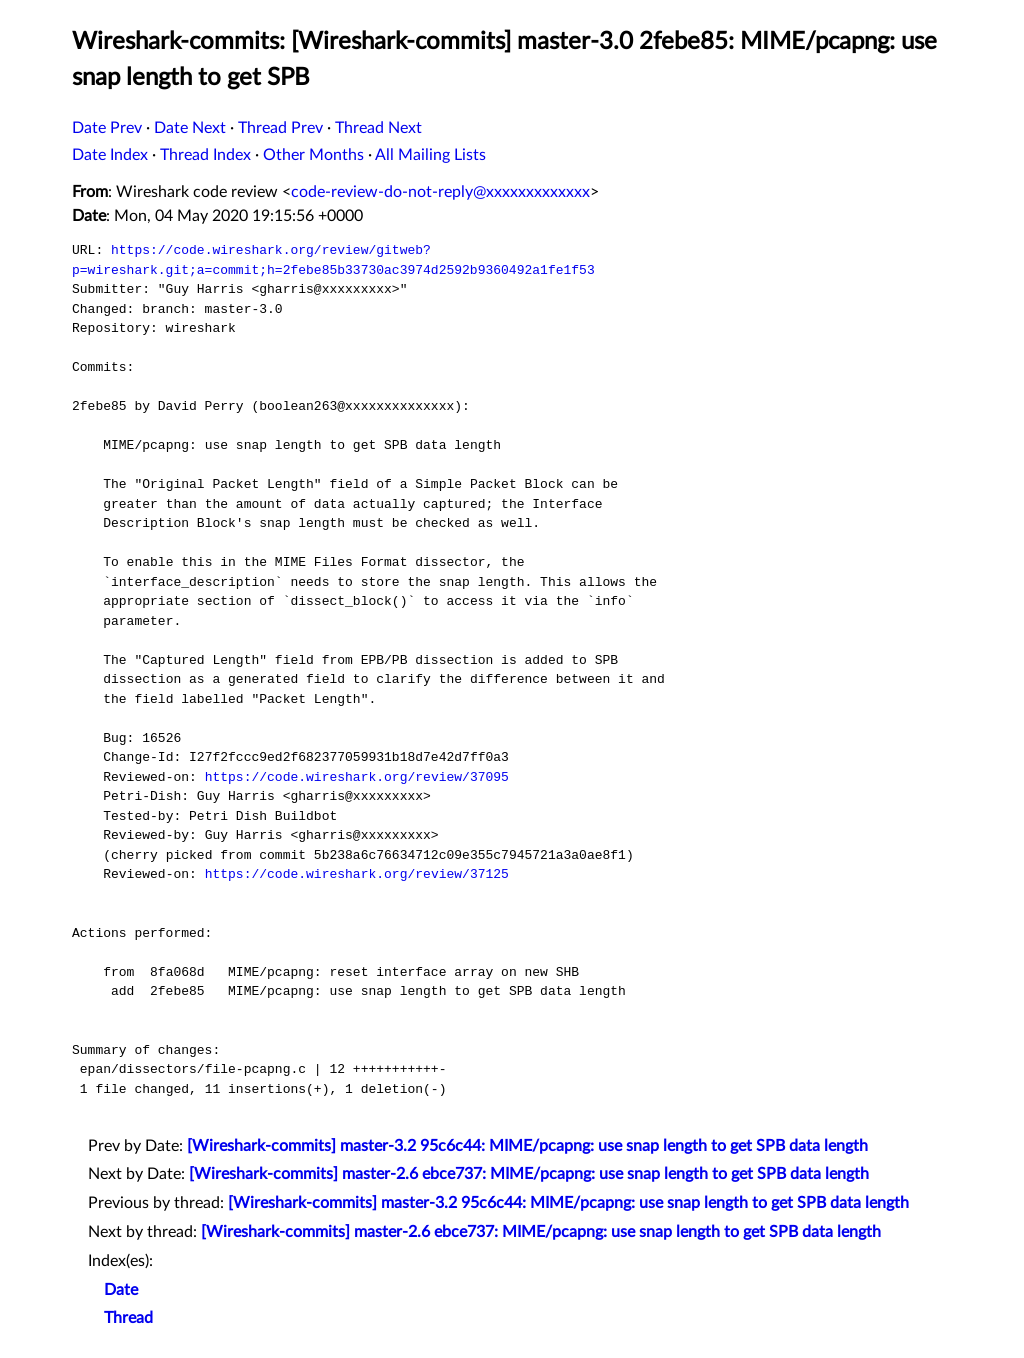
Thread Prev (280, 128)
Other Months (313, 155)
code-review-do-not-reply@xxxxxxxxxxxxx (440, 192)
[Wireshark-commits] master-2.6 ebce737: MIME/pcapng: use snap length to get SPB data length (529, 1174)
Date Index (110, 155)
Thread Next (378, 128)
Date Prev (107, 128)
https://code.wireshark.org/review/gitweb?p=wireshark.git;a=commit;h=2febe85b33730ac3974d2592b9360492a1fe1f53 (333, 260)
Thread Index (205, 155)
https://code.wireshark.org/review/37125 (357, 874)
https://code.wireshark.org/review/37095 (357, 777)
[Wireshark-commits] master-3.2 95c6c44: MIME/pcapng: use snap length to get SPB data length (527, 1146)
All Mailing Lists (430, 155)
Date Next (190, 128)
